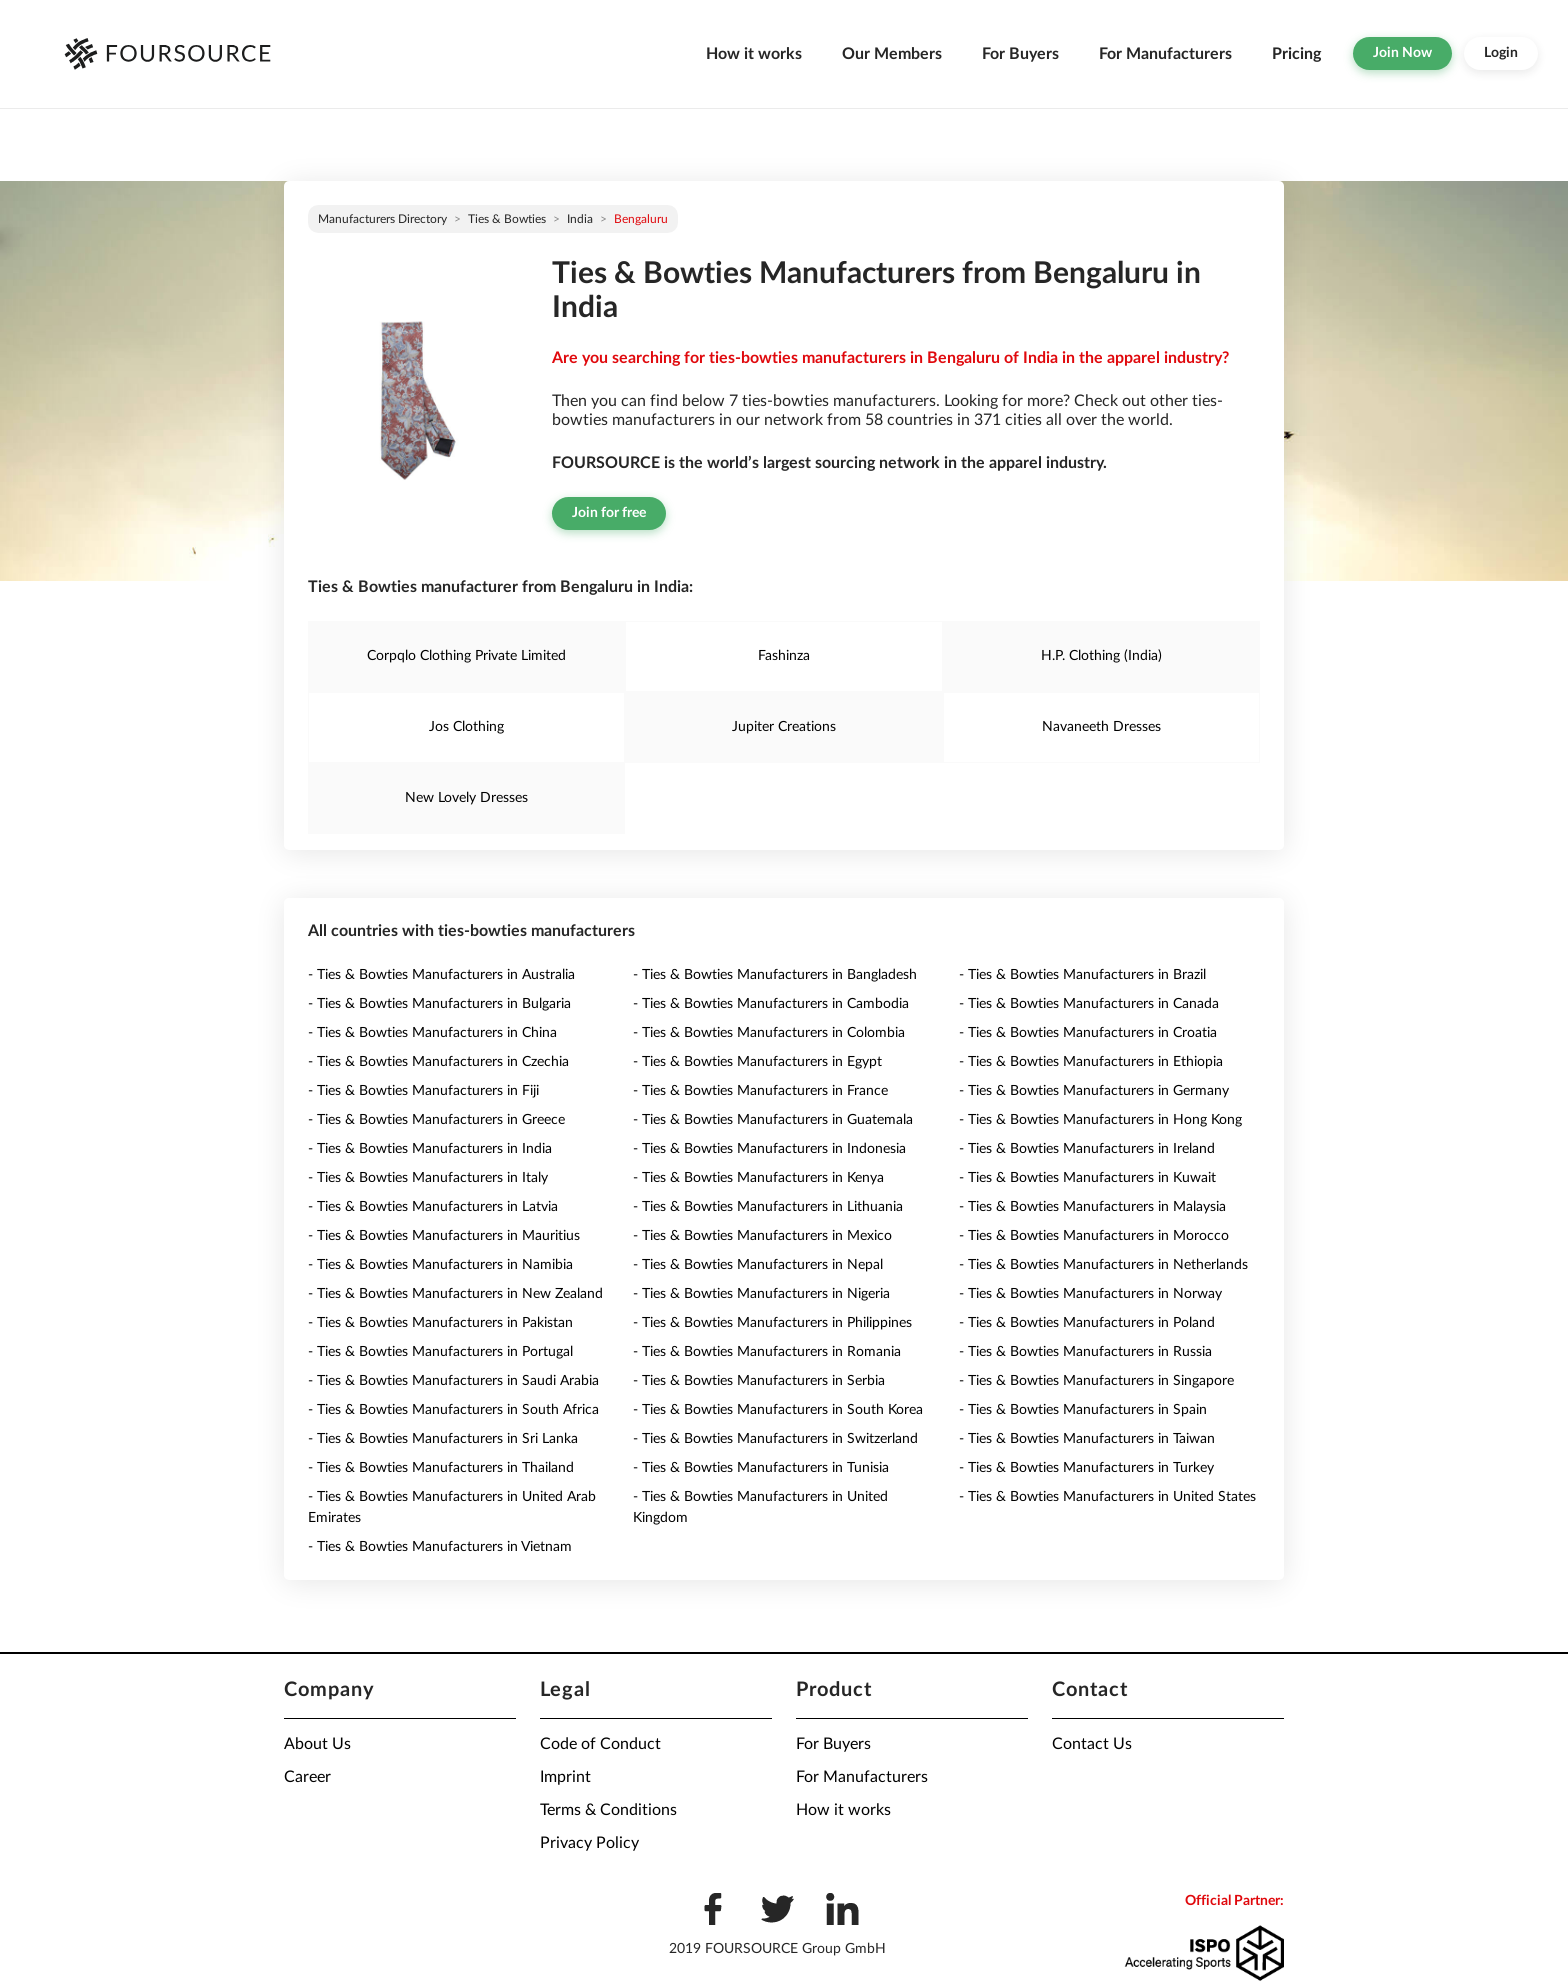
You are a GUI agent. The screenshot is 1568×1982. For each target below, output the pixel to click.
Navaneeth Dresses (1101, 727)
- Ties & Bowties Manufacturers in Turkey (1086, 1468)
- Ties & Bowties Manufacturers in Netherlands (1103, 1265)
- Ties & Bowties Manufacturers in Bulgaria (439, 1004)
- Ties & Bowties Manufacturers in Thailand (441, 1468)
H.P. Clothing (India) (1101, 656)
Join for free (609, 513)
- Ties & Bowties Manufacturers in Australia (441, 975)
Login (1501, 53)
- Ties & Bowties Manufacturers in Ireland (1087, 1149)
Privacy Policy (589, 1843)
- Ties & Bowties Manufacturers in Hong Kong (1100, 1120)
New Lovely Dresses (466, 798)
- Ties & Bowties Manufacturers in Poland (1087, 1323)
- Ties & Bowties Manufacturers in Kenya (758, 1178)
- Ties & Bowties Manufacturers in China (432, 1033)
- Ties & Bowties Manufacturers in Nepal (758, 1265)
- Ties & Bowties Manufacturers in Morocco (1094, 1236)
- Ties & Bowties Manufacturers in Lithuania (768, 1207)
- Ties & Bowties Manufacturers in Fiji (423, 1091)
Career (307, 1777)
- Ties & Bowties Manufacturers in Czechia (438, 1062)
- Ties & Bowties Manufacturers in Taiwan (1087, 1439)
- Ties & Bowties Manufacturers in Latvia (433, 1207)
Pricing (1296, 54)
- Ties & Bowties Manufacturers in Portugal (440, 1352)
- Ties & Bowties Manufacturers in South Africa (453, 1410)
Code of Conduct (600, 1744)
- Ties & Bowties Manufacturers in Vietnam (440, 1547)
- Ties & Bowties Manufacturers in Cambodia (771, 1004)
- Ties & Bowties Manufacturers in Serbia (759, 1381)
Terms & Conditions (608, 1810)
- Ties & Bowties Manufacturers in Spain (1083, 1410)
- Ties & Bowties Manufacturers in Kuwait (1087, 1178)
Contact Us (1092, 1744)
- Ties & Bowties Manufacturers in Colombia (769, 1033)
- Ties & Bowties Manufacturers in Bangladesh (775, 975)
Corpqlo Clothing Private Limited (466, 656)
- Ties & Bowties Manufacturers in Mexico (762, 1236)
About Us (317, 1744)
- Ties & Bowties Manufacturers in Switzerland (775, 1439)
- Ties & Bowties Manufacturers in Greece (436, 1120)
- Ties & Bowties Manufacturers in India (430, 1149)
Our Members (892, 54)
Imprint (565, 1777)
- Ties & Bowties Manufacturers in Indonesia (769, 1149)
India (580, 219)
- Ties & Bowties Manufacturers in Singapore (1096, 1381)
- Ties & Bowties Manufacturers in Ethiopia (1091, 1062)
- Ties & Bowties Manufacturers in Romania (767, 1352)
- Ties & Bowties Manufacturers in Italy (428, 1178)
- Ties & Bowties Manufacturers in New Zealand (455, 1294)
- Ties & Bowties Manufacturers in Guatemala (773, 1120)
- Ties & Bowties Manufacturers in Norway (1090, 1294)
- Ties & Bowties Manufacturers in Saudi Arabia (453, 1381)
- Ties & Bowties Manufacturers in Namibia (440, 1265)
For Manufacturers (1165, 54)
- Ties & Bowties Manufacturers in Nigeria (761, 1294)
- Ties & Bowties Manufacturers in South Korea (778, 1410)
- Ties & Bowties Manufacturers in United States (1107, 1497)
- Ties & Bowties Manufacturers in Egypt (757, 1062)
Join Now (1402, 53)
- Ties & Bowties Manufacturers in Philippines (772, 1323)
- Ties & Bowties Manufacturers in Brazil (1082, 975)
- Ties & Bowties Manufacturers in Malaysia (1092, 1207)
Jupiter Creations (784, 727)
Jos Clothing (466, 727)
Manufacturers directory (382, 219)
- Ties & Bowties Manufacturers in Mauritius (444, 1236)
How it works (754, 54)
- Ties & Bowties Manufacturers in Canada (1089, 1004)
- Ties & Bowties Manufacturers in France (760, 1091)
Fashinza (784, 656)
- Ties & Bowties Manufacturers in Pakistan (440, 1323)
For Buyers (1020, 54)
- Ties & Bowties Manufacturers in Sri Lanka (443, 1439)
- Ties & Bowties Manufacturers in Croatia (1088, 1033)
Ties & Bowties (507, 219)
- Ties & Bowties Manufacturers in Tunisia (761, 1468)
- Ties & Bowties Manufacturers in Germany (1094, 1091)
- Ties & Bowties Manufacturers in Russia (1085, 1352)
